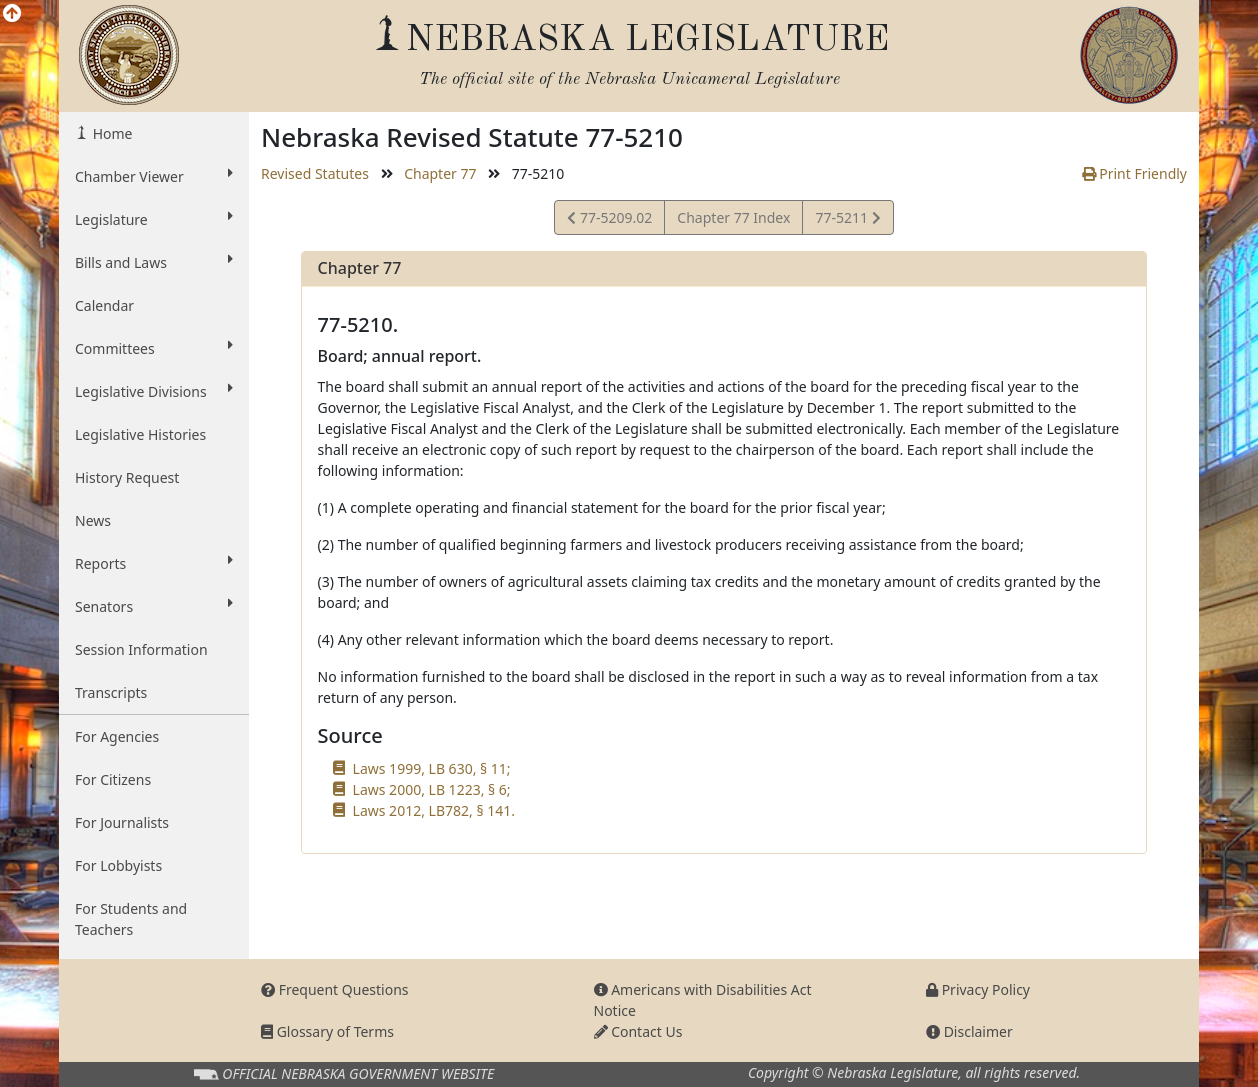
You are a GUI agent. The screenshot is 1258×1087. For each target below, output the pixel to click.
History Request (127, 477)
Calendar (104, 305)
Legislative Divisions (154, 391)
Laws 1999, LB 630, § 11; (432, 768)
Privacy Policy (978, 989)
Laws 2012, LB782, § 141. (434, 810)
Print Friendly (1134, 173)
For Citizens (113, 779)
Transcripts (111, 692)
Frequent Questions (335, 989)
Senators (154, 606)
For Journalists (122, 822)
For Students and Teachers (131, 919)
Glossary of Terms (327, 1031)
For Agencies (117, 736)
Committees (154, 348)
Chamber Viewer (154, 176)
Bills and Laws (154, 262)
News (93, 520)
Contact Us (638, 1031)
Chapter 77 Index (733, 217)
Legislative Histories (140, 434)
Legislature (154, 219)
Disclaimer (969, 1031)
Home (110, 133)
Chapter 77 (440, 173)
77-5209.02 (609, 220)
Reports (154, 563)
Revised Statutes (315, 173)
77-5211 (847, 220)
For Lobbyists (118, 865)
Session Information (141, 649)
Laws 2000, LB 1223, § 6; (432, 789)
